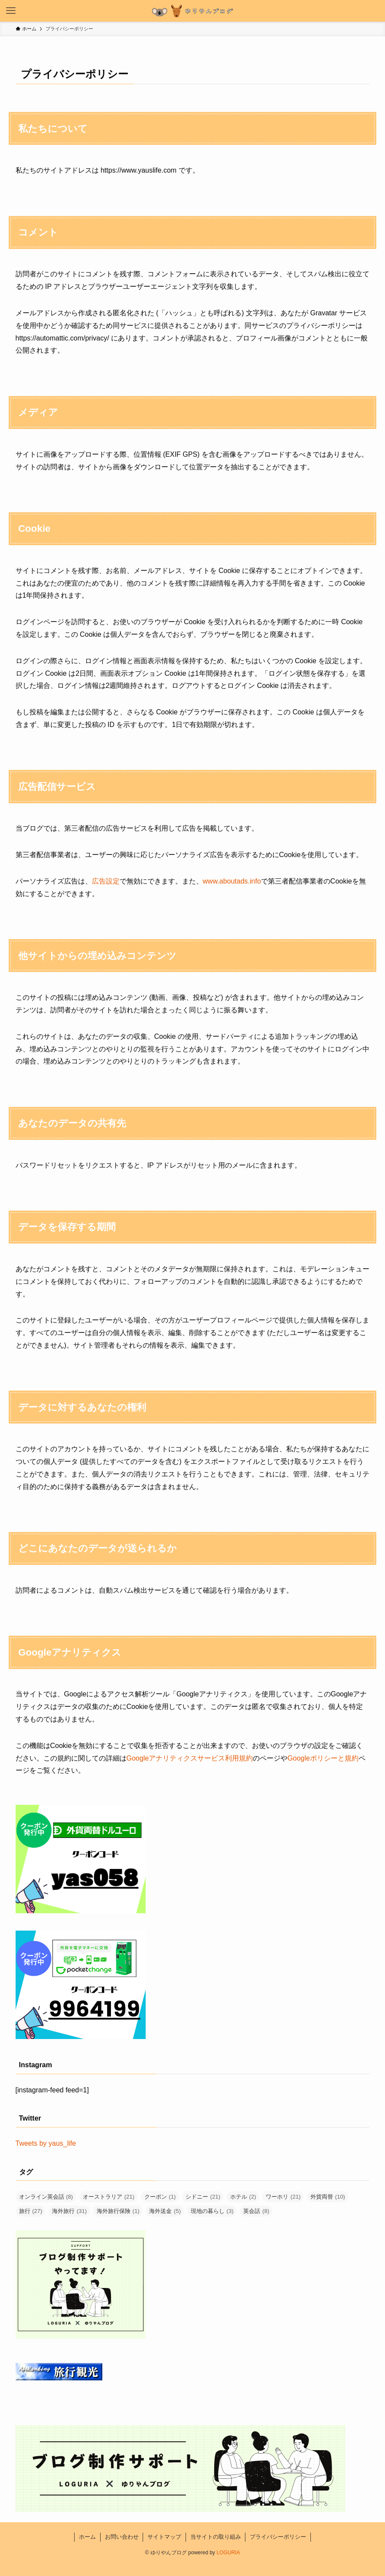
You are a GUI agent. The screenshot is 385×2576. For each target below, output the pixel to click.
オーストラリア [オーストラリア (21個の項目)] (108, 2196)
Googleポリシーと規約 (323, 1758)
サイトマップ (164, 2536)
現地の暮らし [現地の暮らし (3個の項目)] (212, 2211)
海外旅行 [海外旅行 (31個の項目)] (69, 2211)
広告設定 (106, 881)
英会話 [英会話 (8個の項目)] (256, 2211)
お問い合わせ (122, 2536)
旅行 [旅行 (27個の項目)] (30, 2211)
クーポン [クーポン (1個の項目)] (160, 2196)
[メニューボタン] (11, 11)
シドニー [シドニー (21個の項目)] (203, 2196)
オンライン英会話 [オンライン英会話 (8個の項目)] (46, 2196)
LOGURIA (228, 2553)
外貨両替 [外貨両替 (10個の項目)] (327, 2196)
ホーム (87, 2536)
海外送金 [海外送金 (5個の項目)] (165, 2211)
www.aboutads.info (232, 881)
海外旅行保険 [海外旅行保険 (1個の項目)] (118, 2211)
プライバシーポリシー (278, 2536)
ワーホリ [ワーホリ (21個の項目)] (283, 2196)
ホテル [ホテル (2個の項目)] (243, 2196)
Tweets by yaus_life (46, 2143)
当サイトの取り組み (215, 2536)
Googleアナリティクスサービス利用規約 (190, 1758)
